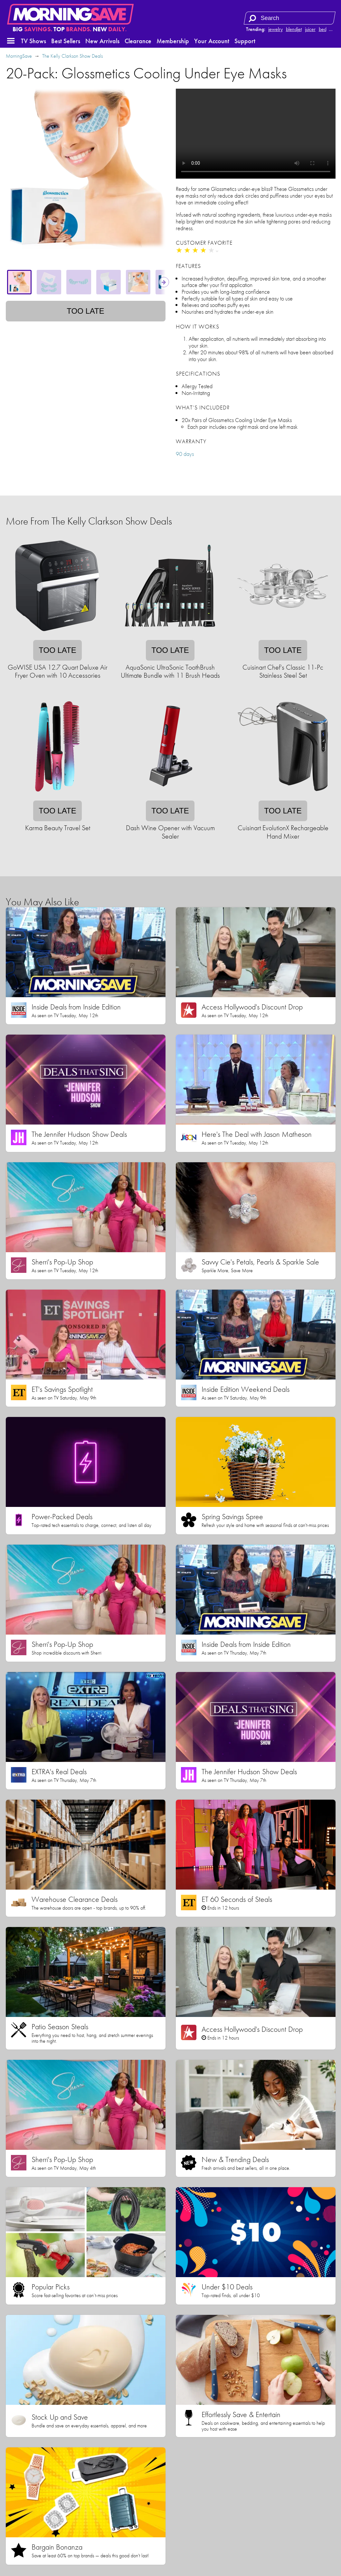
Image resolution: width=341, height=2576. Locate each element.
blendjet (294, 29)
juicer (310, 29)
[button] (11, 41)
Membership (172, 41)
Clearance (138, 41)
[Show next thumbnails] (164, 282)
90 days (185, 453)
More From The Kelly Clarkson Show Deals (89, 521)
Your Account (211, 41)
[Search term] (290, 18)
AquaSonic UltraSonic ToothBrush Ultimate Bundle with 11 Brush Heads (170, 671)
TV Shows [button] (33, 41)
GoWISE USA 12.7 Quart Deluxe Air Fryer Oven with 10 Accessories (58, 671)
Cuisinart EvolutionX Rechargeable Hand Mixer (283, 832)
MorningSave (19, 56)
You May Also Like (42, 902)
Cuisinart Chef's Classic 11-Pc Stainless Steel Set (282, 671)
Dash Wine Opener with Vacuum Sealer (170, 832)
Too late (85, 311)
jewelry (275, 29)
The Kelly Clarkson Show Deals (72, 56)
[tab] (19, 282)
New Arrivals (102, 41)
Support (244, 41)
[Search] (252, 18)
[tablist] (86, 282)
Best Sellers (65, 41)
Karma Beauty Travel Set (57, 827)
